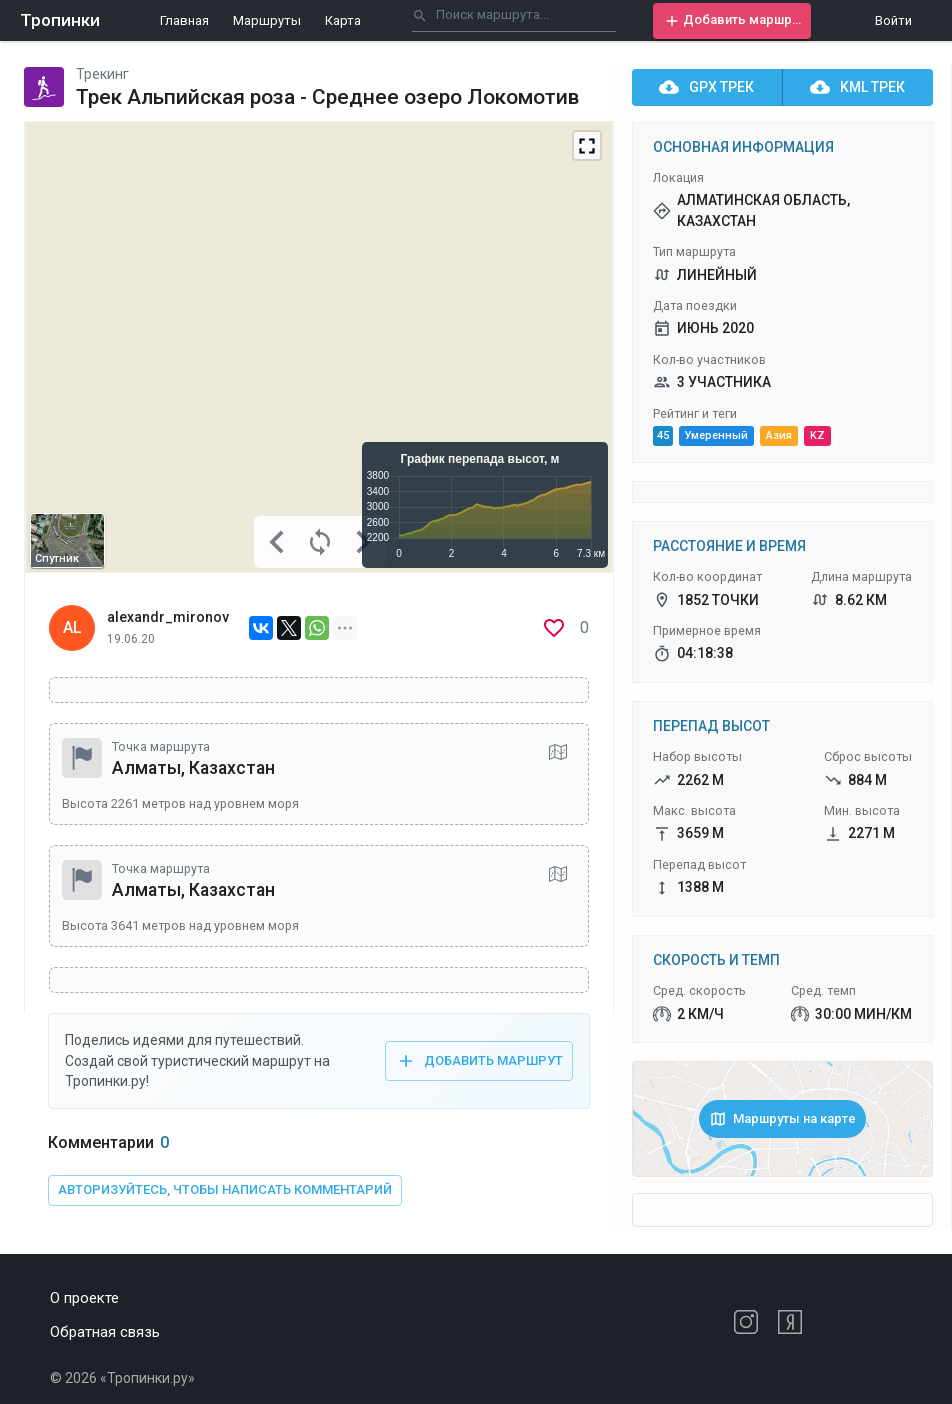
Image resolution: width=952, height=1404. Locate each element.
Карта (343, 20)
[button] (732, 21)
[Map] (319, 347)
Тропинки (60, 20)
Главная (184, 20)
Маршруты (267, 20)
